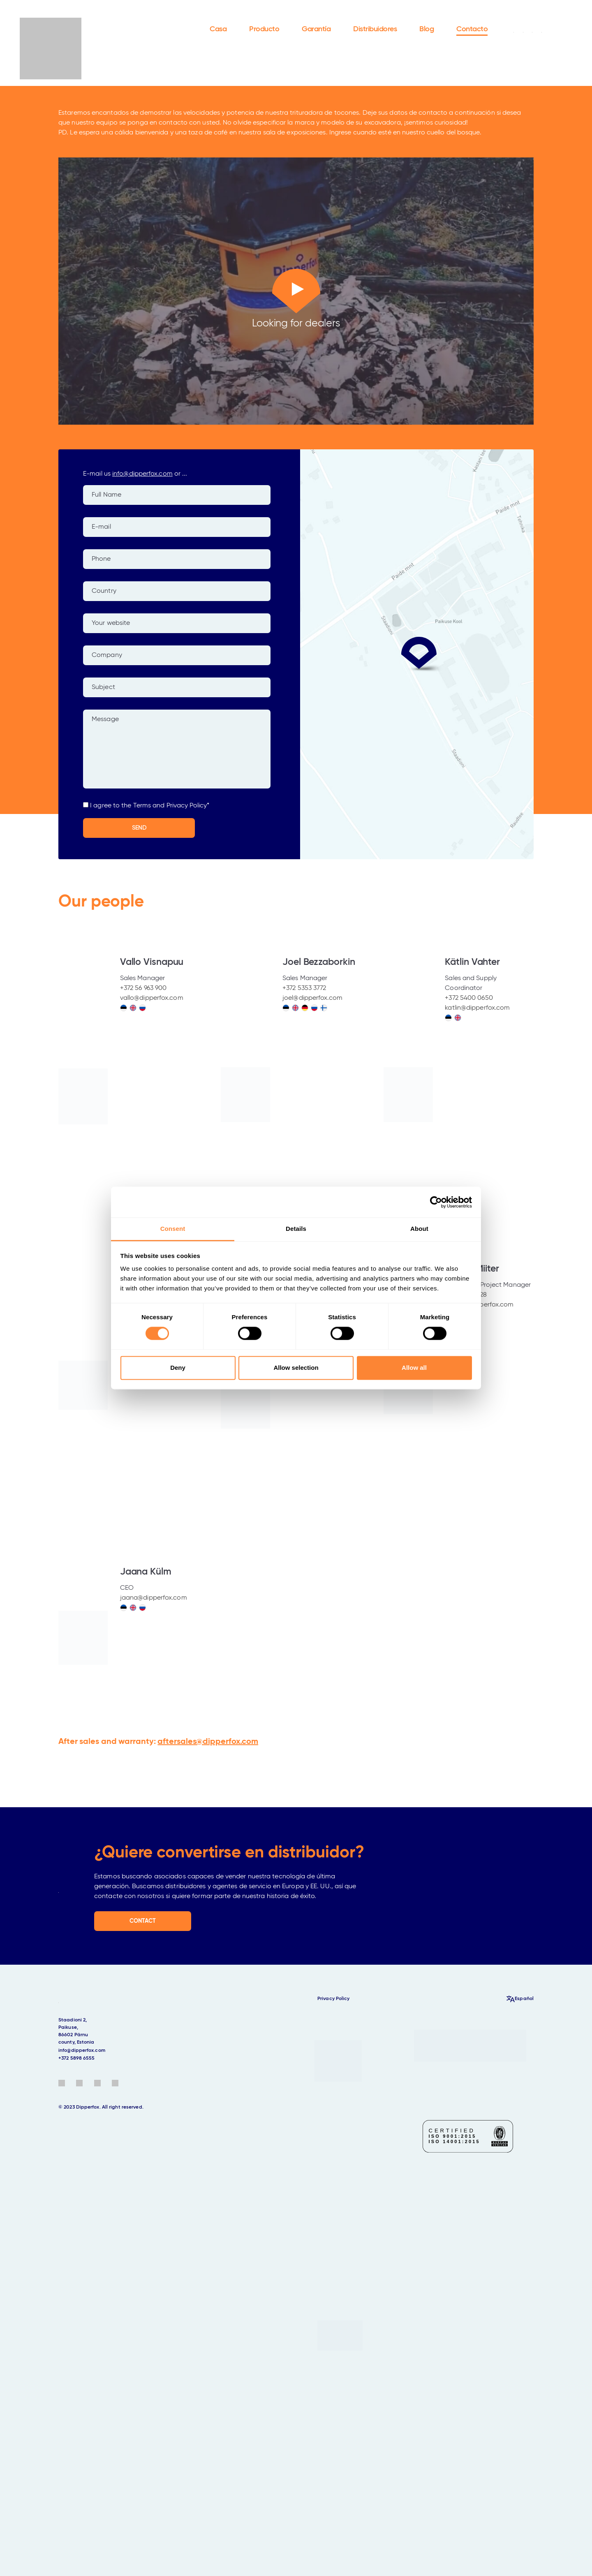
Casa (218, 29)
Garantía (316, 29)
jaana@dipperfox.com (153, 1598)
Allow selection (295, 1367)
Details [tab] (296, 1228)
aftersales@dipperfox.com (207, 1742)
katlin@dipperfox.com (477, 1008)
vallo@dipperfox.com (151, 998)
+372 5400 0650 (469, 998)
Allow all (414, 1367)
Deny (177, 1367)
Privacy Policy (333, 1998)
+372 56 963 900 (143, 988)
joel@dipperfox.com (312, 998)
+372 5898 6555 (76, 2058)
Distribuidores (375, 29)
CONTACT (143, 1921)
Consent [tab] (172, 1228)
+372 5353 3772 (304, 988)
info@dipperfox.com (142, 474)
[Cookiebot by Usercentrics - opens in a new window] (436, 1202)
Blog (426, 29)
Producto (264, 29)
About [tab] (419, 1228)
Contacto (472, 29)
